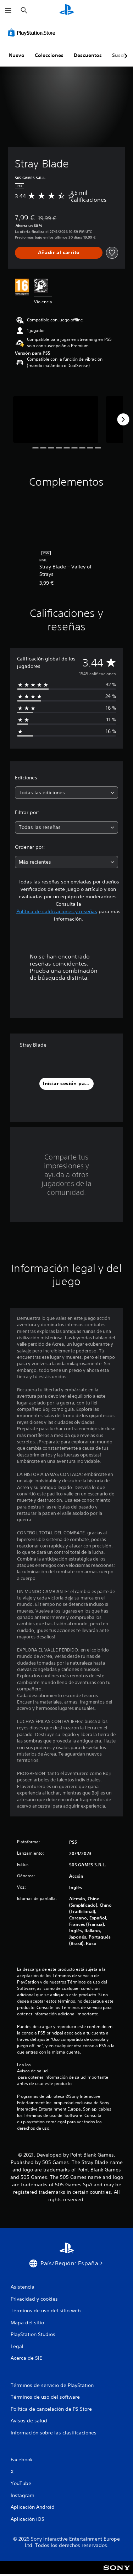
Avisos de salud (32, 2071)
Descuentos (88, 55)
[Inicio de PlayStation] (67, 10)
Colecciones (49, 55)
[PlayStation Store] (33, 32)
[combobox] (66, 792)
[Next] (123, 419)
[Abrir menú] (8, 10)
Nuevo (16, 55)
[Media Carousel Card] (55, 419)
